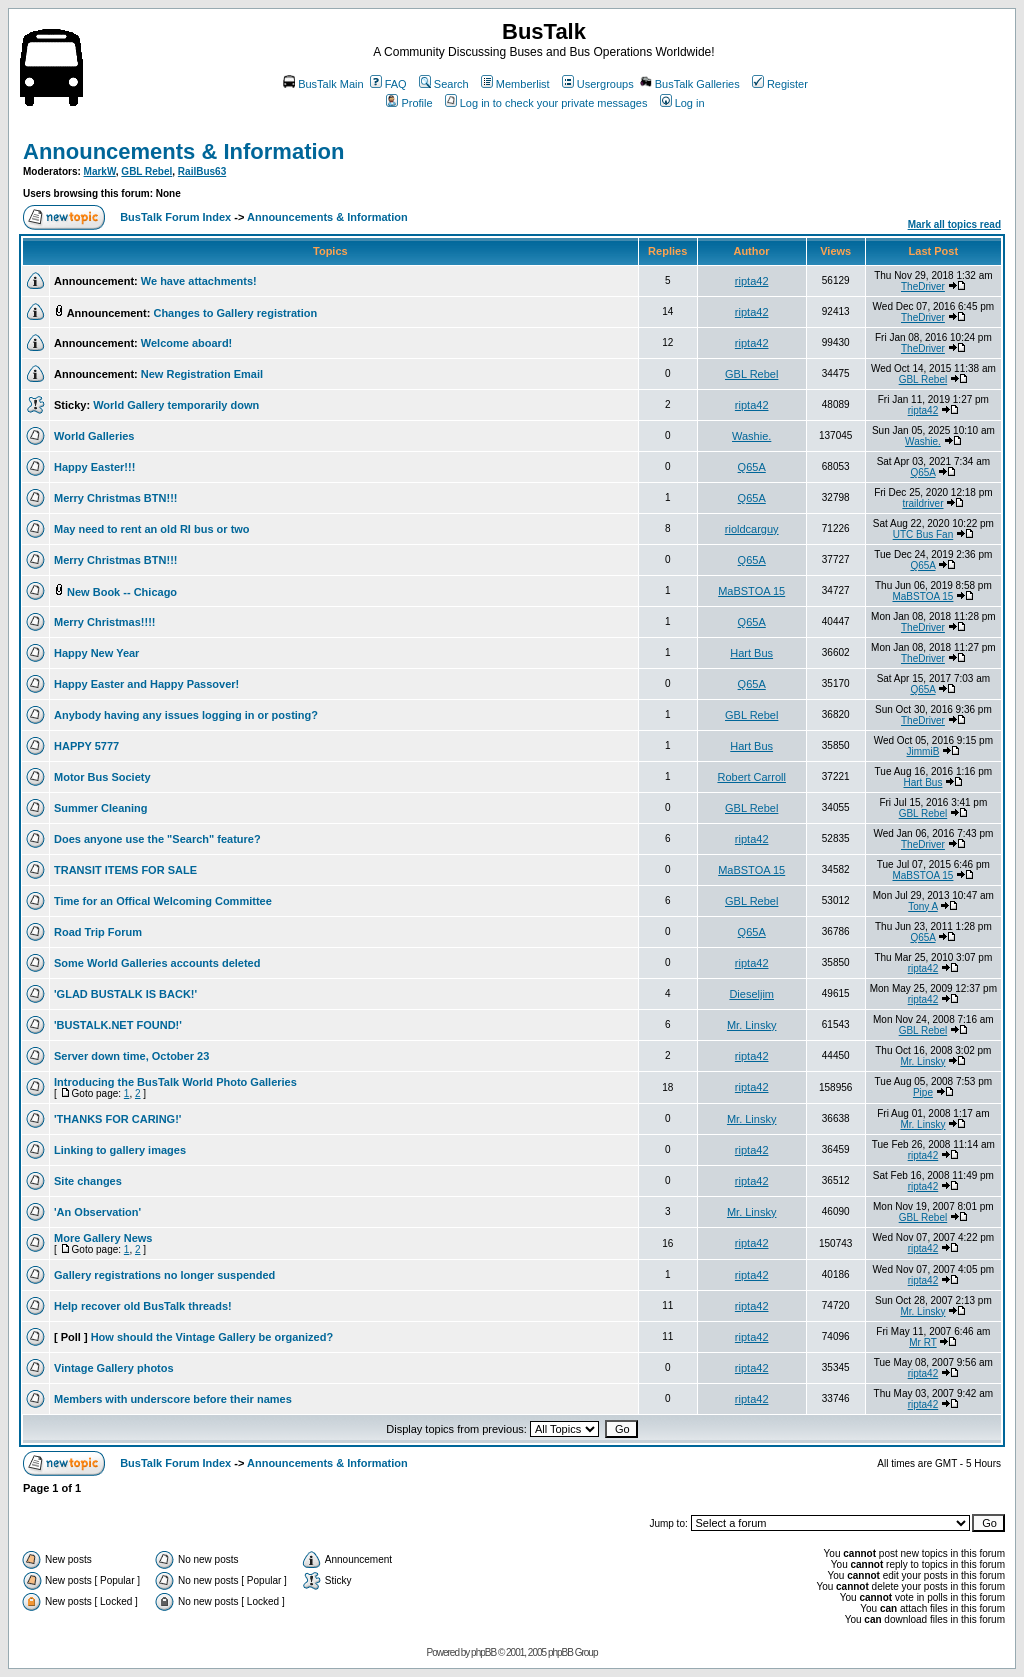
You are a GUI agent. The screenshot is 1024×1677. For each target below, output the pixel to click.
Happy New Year (96, 653)
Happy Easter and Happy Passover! (146, 684)
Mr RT (922, 1342)
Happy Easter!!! (94, 467)
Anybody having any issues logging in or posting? (186, 715)
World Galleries (94, 436)
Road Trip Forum (98, 932)
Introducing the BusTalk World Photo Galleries (175, 1082)
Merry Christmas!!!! (104, 622)
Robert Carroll (751, 777)
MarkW (100, 171)
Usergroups (598, 84)
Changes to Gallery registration (235, 313)
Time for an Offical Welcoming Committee (163, 901)
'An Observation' (97, 1212)
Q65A (752, 467)
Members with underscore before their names (173, 1399)
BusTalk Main (323, 84)
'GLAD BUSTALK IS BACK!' (125, 994)
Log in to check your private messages (546, 103)
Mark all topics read (954, 224)
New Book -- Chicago (122, 592)
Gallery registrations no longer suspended (164, 1275)
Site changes (88, 1181)
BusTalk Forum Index (175, 217)
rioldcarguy (752, 529)
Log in (682, 103)
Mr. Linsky (752, 1025)
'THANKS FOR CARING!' (117, 1119)
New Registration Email (202, 374)
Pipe (923, 1092)
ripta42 (752, 281)
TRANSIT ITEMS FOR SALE (125, 870)
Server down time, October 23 (131, 1056)
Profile (409, 103)
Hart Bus (751, 653)
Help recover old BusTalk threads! (143, 1306)
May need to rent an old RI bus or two (152, 529)
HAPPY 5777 (86, 746)
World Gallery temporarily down (176, 405)
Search (444, 84)
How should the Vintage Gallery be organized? (212, 1337)
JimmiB (923, 751)
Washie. (751, 436)
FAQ (388, 84)
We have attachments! (199, 281)
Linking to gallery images (120, 1150)
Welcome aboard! (187, 343)
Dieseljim (751, 994)
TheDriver (923, 286)
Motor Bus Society (102, 777)
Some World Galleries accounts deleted (157, 963)
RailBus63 (202, 171)
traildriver (922, 503)
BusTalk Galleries (690, 84)
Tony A (922, 906)
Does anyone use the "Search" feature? (157, 839)
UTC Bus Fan (923, 534)
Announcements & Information (183, 151)
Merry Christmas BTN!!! (115, 498)
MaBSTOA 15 (751, 591)
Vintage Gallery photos (114, 1368)
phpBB (483, 1652)
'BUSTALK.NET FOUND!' (118, 1025)
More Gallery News (103, 1238)
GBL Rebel (146, 171)
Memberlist (515, 84)
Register (780, 84)
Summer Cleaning (101, 808)
